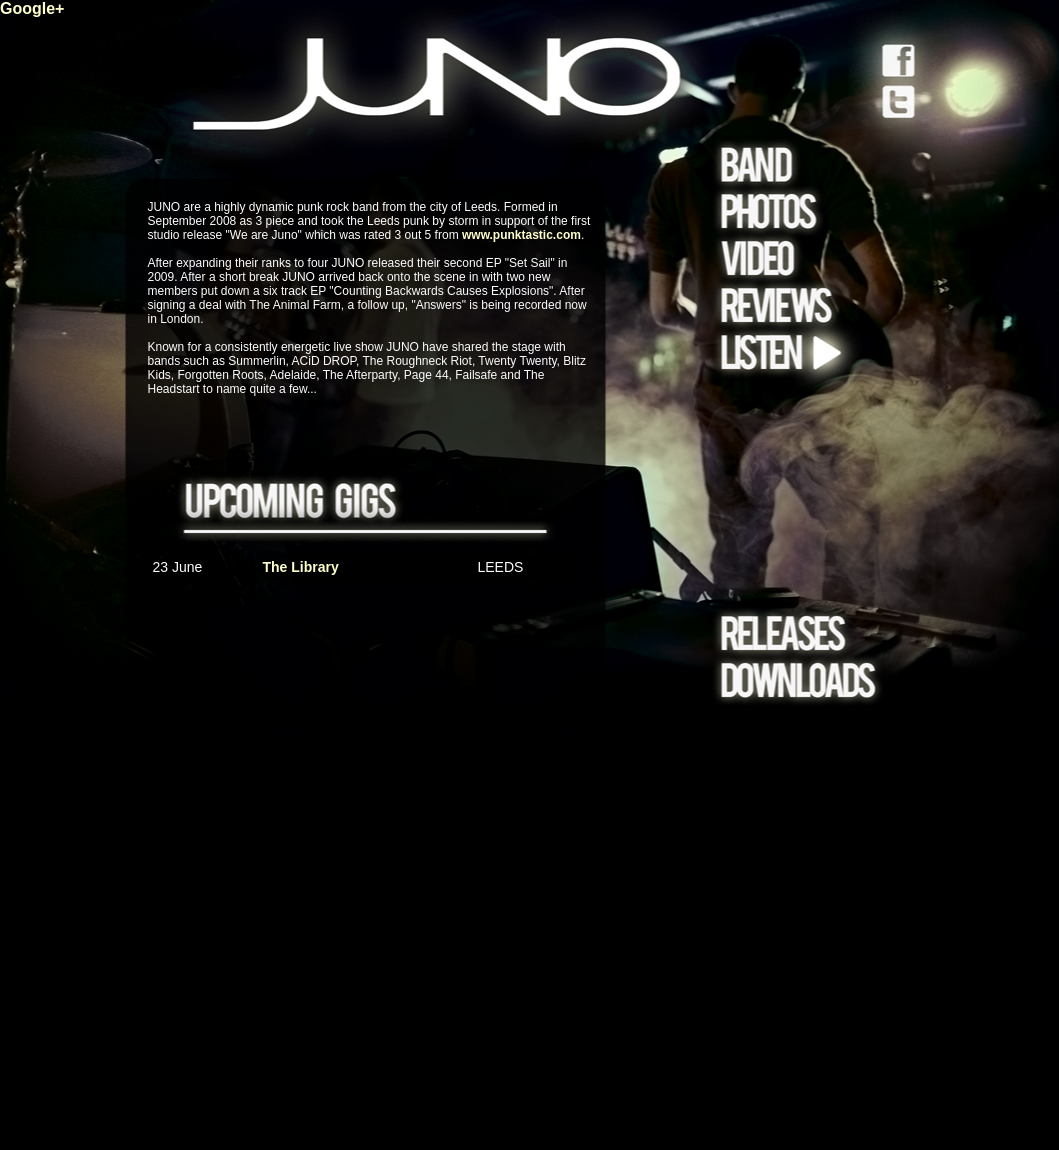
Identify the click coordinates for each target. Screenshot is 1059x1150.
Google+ (32, 8)
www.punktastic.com (521, 235)
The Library (301, 567)
